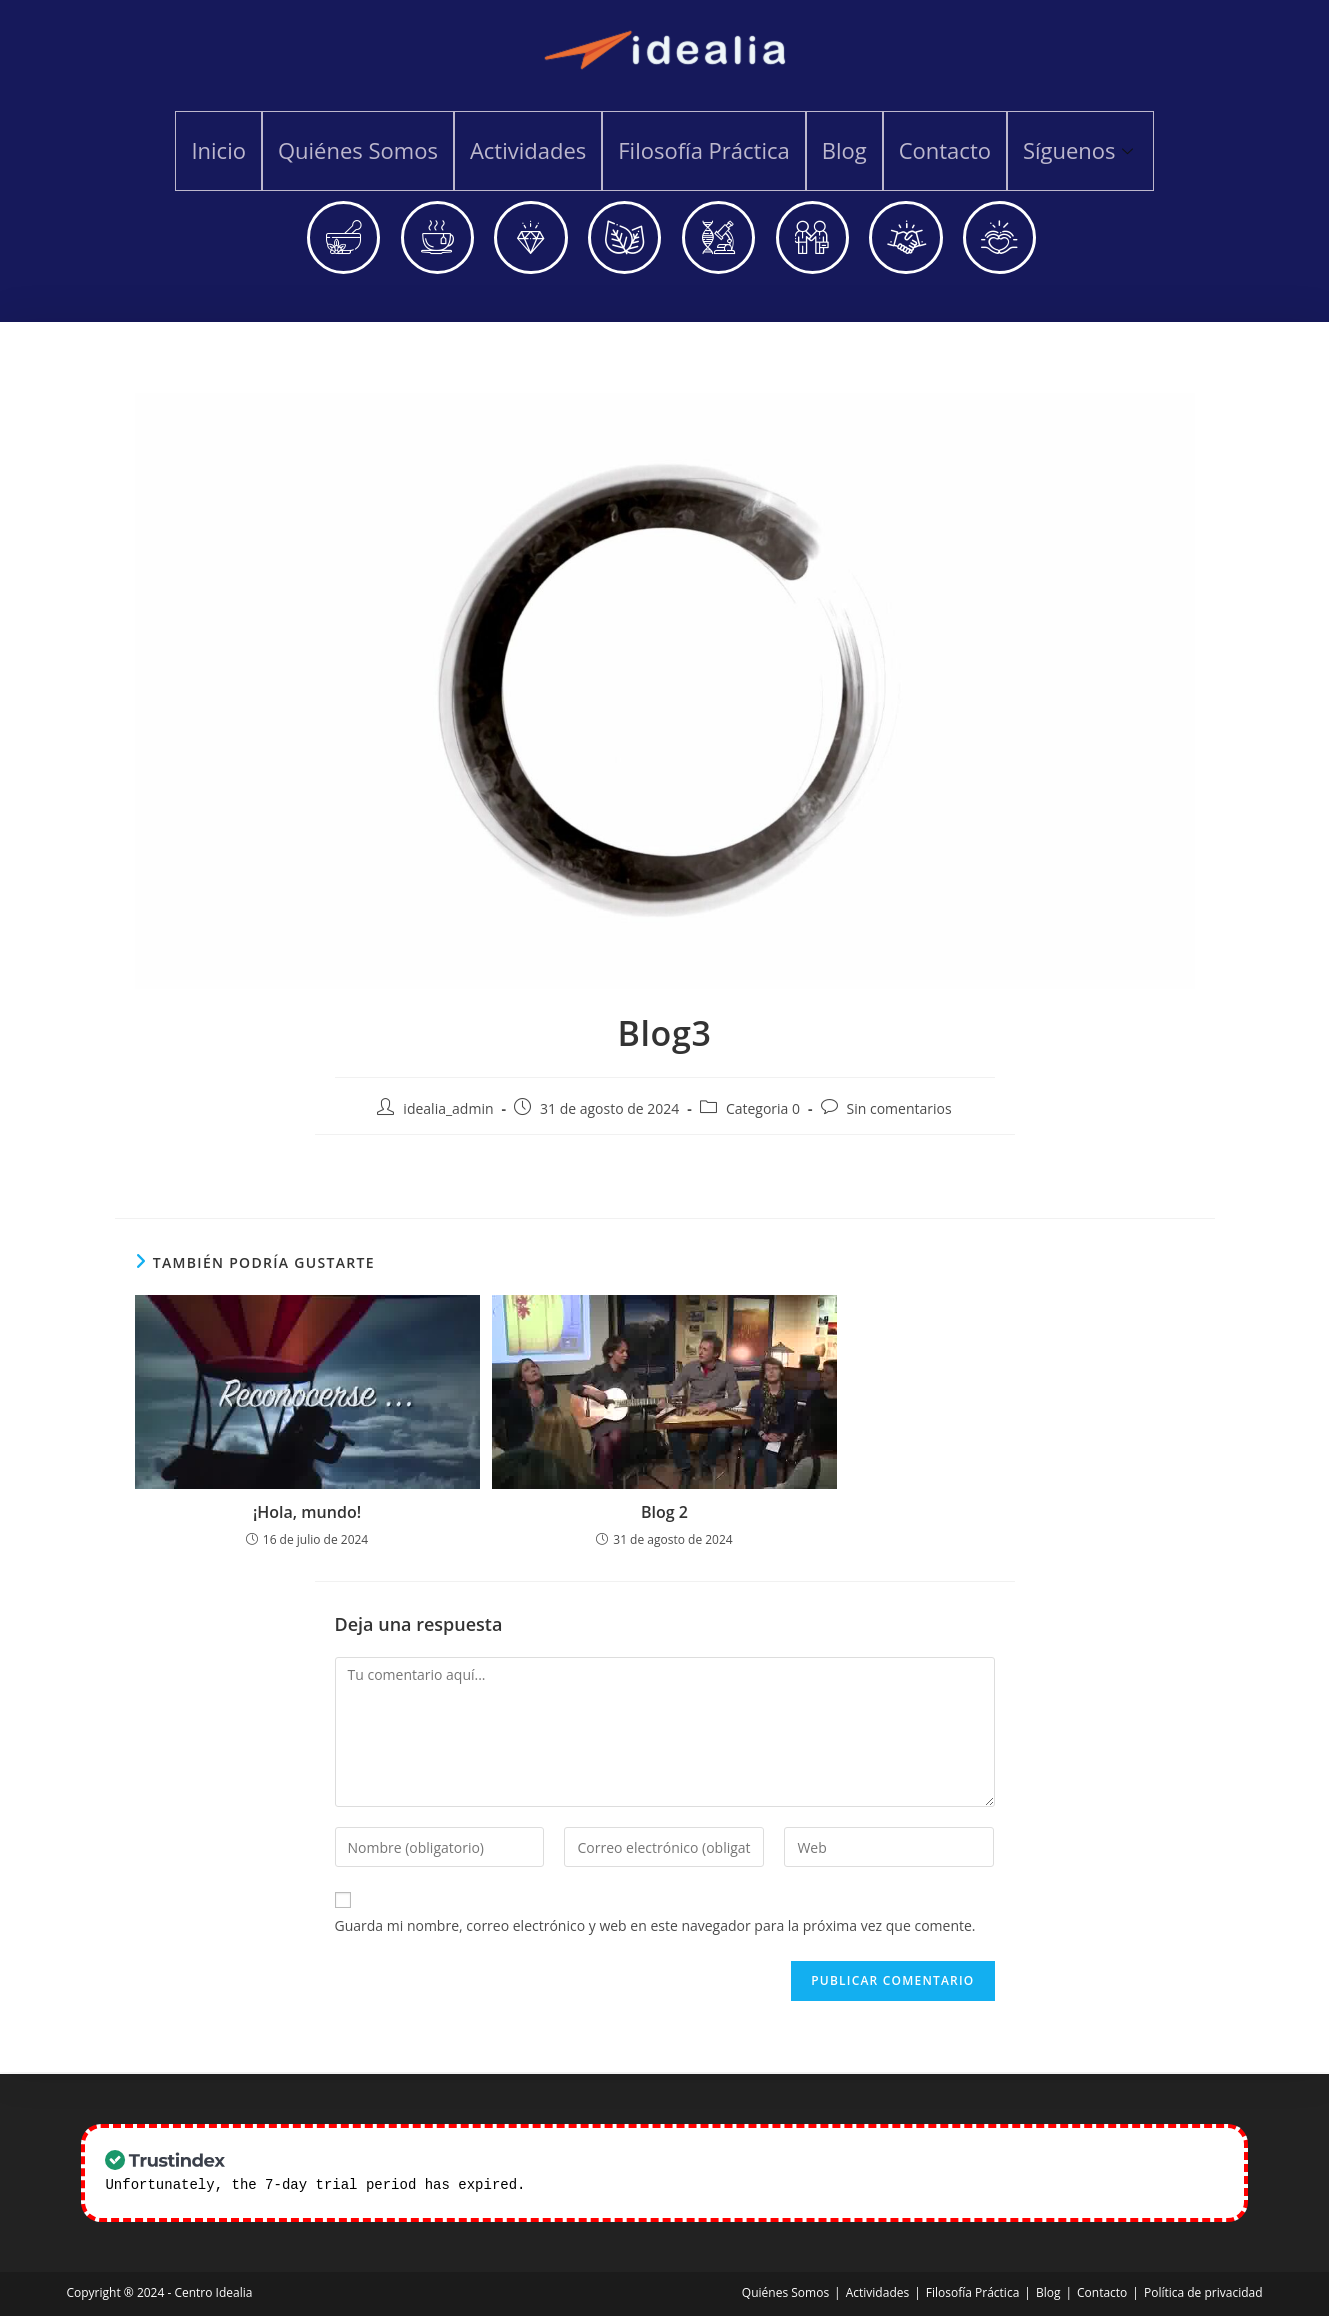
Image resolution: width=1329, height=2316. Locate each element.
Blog (842, 150)
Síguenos (1074, 150)
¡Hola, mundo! (307, 1514)
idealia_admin (448, 1111)
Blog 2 (664, 1514)
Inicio (224, 150)
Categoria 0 (763, 1111)
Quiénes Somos (362, 150)
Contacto (941, 150)
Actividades (530, 150)
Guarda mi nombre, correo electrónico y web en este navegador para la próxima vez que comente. (655, 1927)
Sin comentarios (899, 1111)
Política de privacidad (1203, 2292)
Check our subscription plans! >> (668, 2185)
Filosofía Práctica (703, 150)
